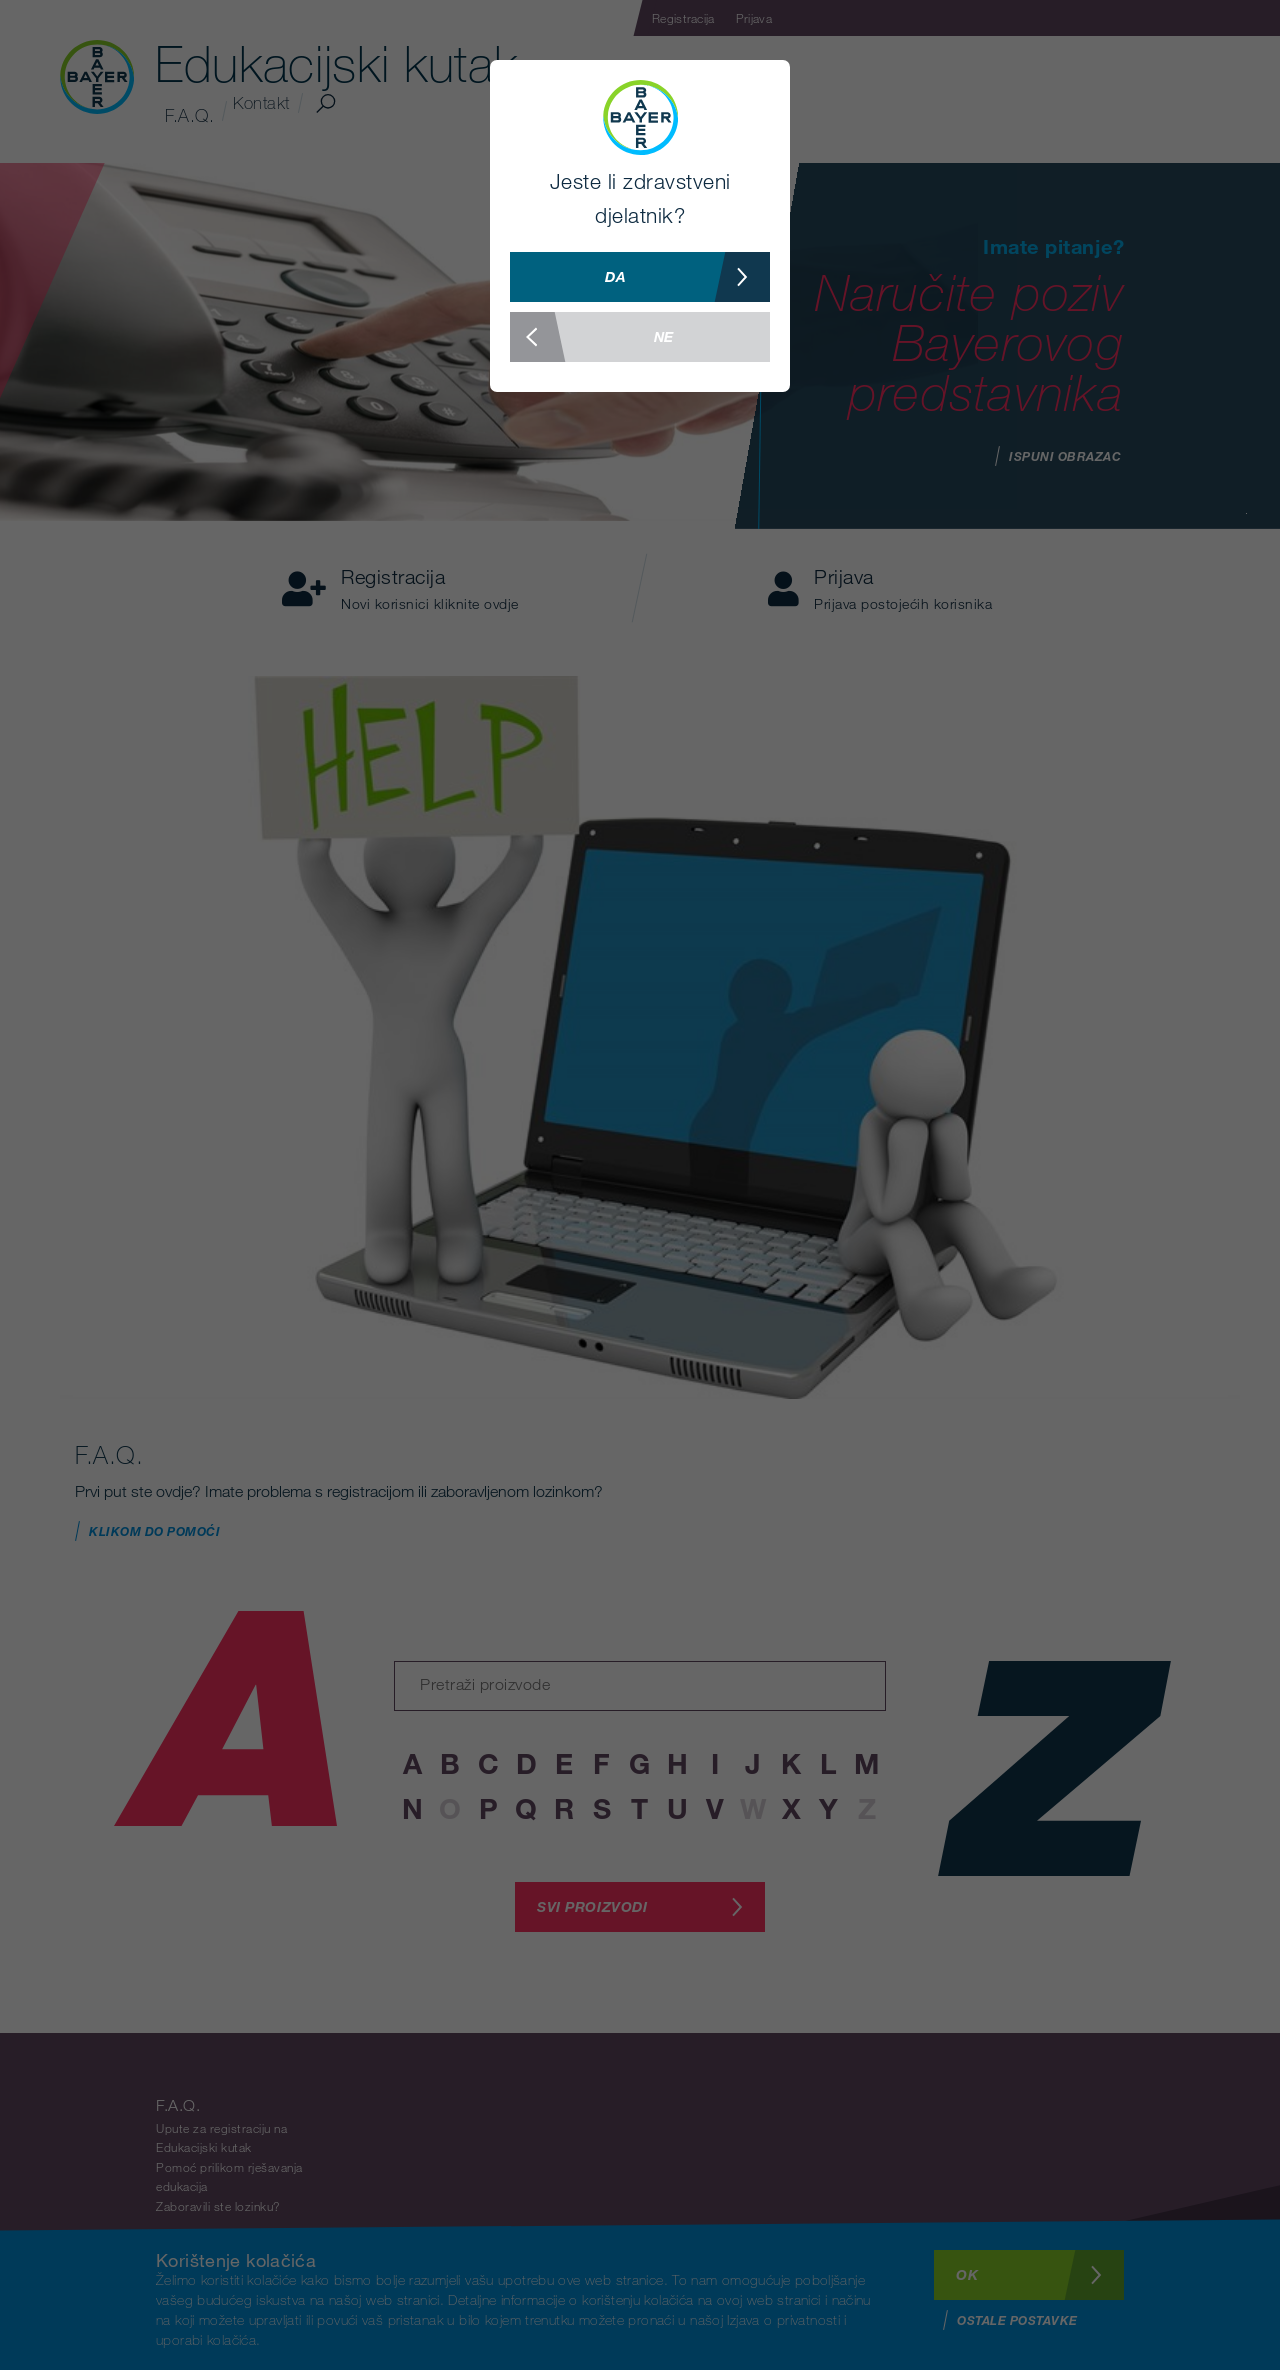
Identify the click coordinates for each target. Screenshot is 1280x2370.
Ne (592, 337)
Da (687, 277)
